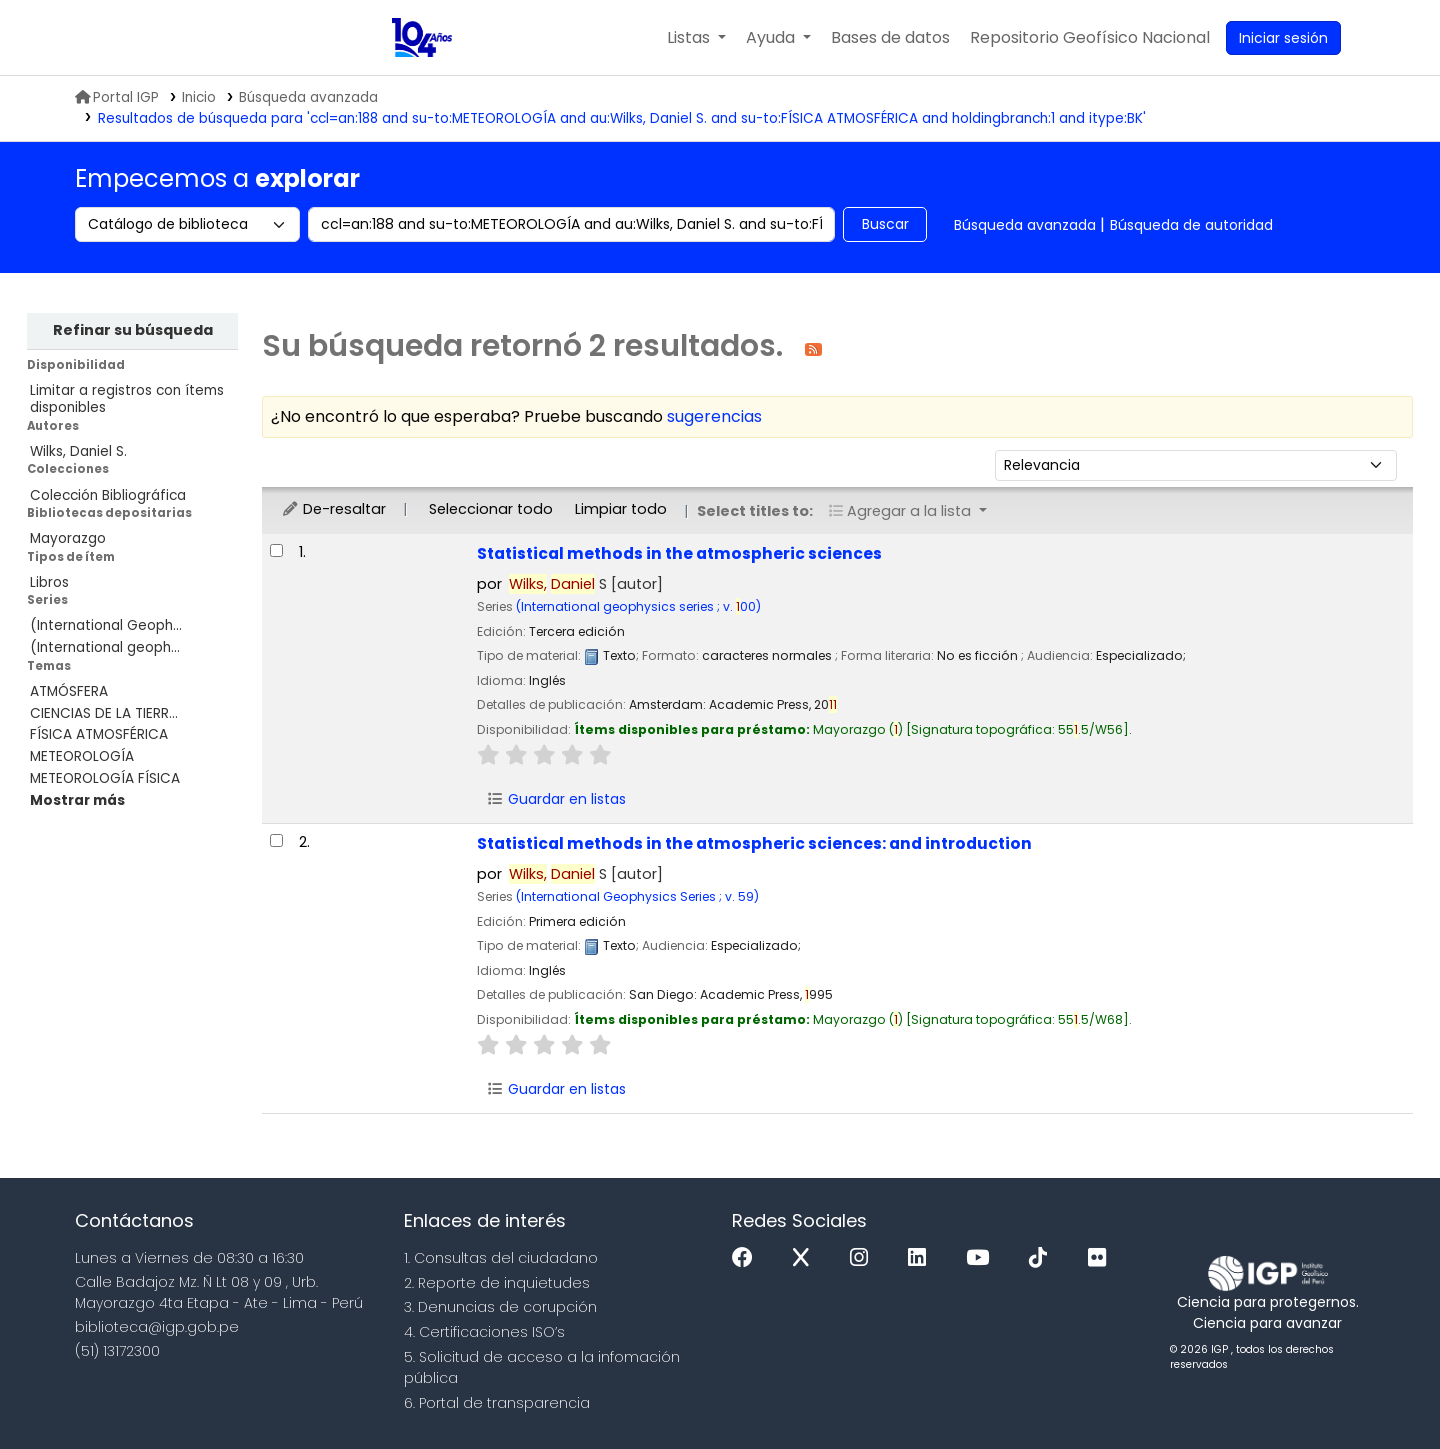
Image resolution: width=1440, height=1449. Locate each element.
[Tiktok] (1043, 1258)
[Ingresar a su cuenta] (1283, 38)
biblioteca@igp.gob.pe (157, 1327)
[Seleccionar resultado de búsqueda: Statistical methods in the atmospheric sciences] (276, 550)
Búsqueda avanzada (308, 97)
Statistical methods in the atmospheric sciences (679, 553)
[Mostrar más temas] (77, 800)
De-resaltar (333, 509)
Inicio (199, 97)
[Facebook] (747, 1258)
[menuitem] (1090, 38)
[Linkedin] (922, 1258)
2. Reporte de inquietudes (497, 1283)
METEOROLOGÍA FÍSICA (105, 778)
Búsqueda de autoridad (1191, 225)
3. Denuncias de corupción (500, 1307)
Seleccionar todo (491, 509)
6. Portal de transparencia (497, 1403)
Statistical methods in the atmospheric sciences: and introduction (754, 843)
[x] (806, 1258)
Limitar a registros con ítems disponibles (127, 399)
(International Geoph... (106, 625)
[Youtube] (982, 1258)
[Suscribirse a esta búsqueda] (813, 348)
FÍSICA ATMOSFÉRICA (99, 734)
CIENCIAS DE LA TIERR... (104, 713)
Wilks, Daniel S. (78, 451)
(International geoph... (105, 647)
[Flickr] (1102, 1258)
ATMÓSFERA (69, 691)
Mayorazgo (68, 538)
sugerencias (714, 416)
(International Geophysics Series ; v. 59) (637, 896)
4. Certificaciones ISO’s (484, 1332)
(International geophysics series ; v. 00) (638, 606)
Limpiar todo (621, 509)
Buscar (885, 224)
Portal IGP (117, 97)
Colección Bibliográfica (108, 495)
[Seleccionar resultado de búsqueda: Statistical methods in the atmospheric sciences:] (276, 840)
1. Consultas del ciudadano (501, 1258)
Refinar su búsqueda (133, 330)
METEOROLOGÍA (82, 756)
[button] (696, 38)
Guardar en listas (556, 799)
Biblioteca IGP (323, 38)
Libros (49, 582)
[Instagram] (864, 1258)
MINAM (173, 38)
